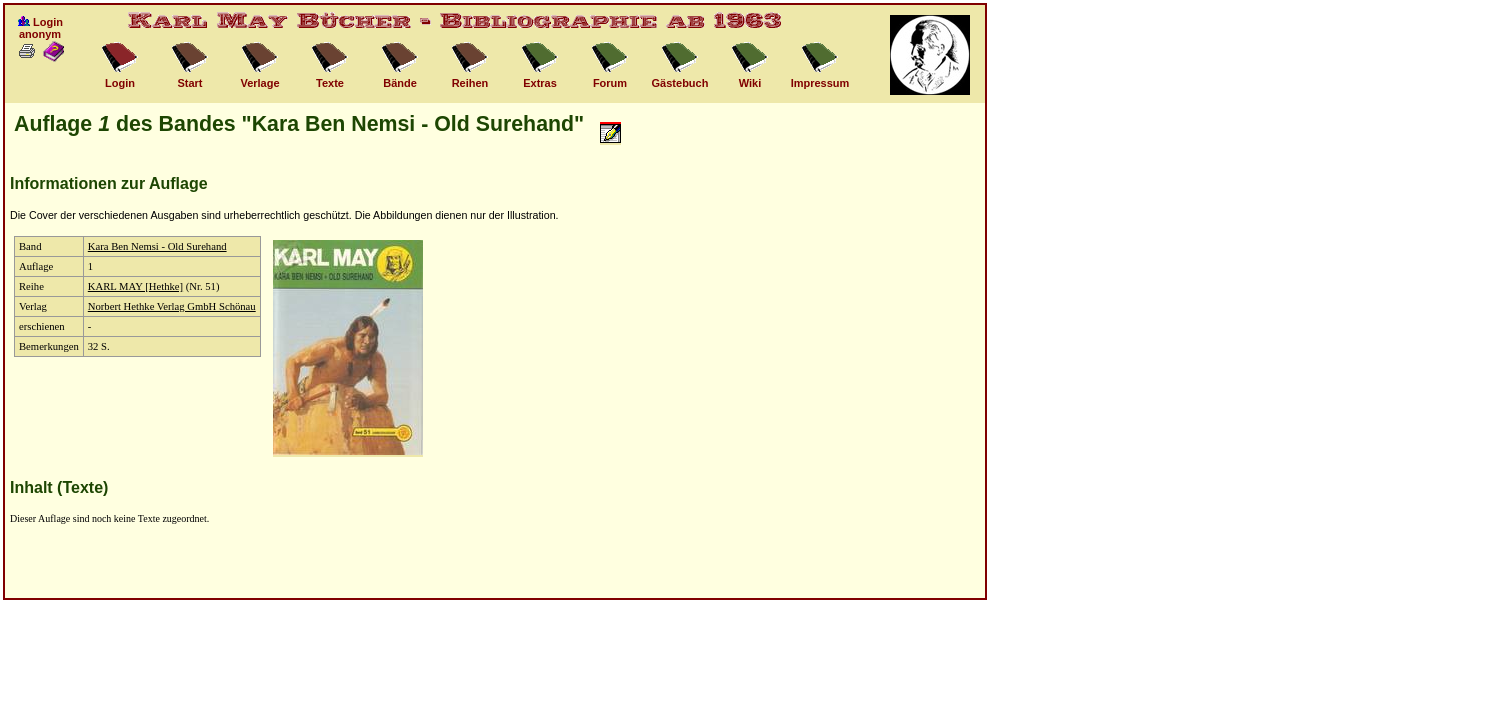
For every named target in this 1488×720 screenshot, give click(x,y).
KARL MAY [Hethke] (135, 286)
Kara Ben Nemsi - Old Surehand (157, 246)
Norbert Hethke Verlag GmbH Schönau (172, 306)
